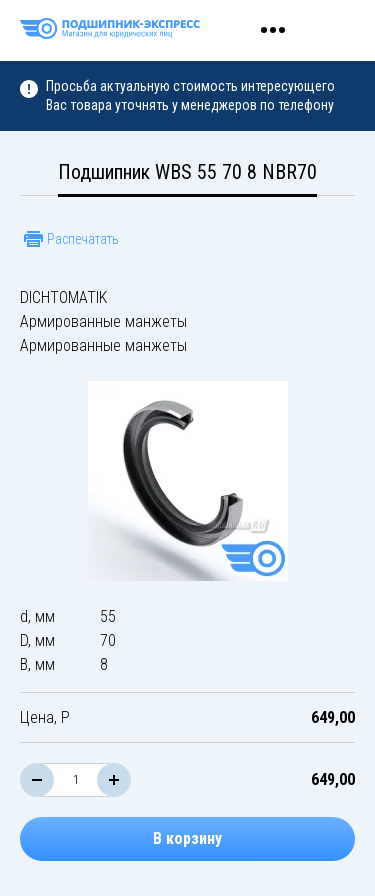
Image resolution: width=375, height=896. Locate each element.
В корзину (187, 838)
